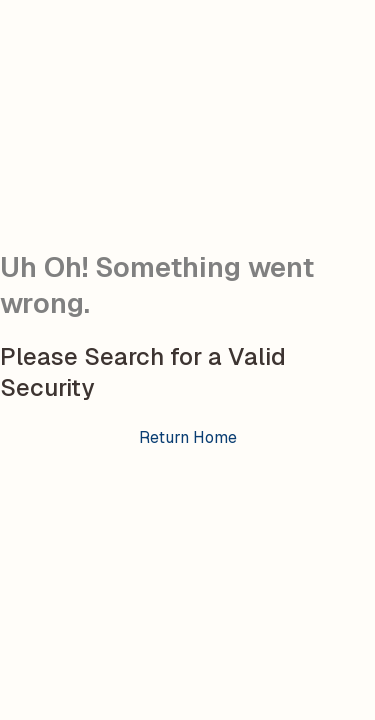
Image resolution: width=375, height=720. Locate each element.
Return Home (188, 437)
